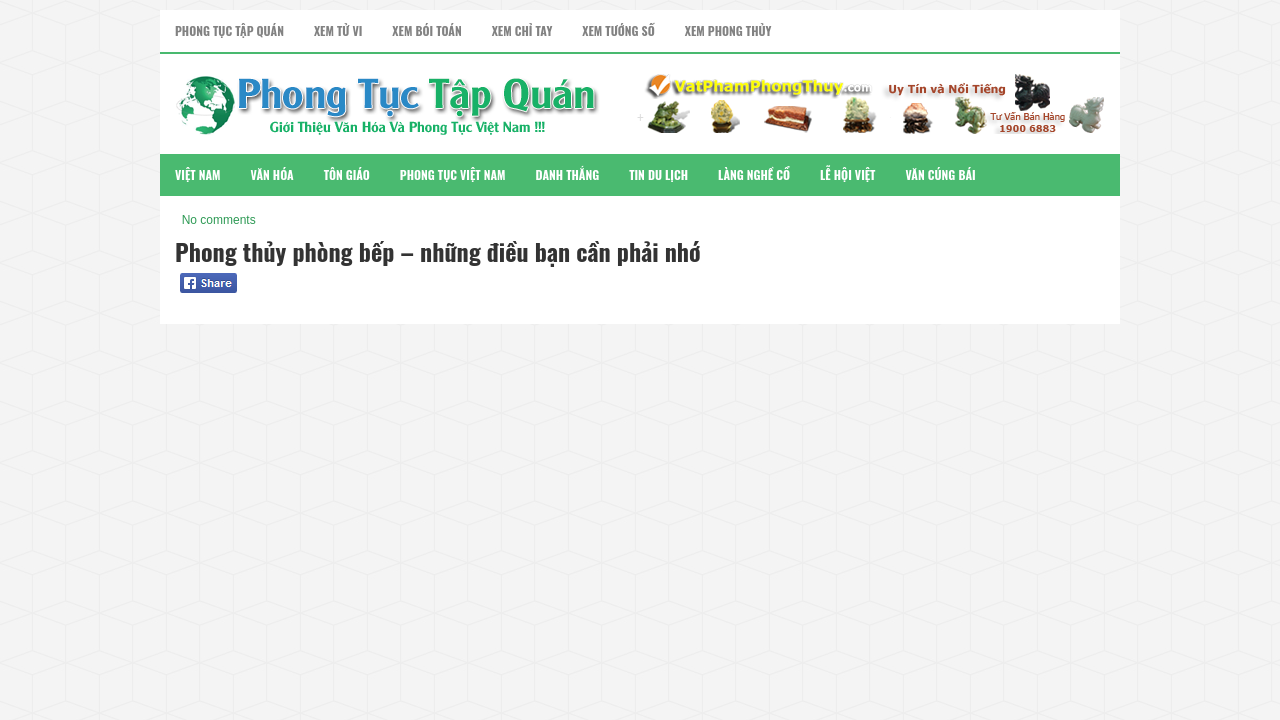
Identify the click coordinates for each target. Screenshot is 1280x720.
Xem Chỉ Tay (522, 30)
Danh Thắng (568, 174)
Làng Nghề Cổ (754, 174)
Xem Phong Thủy (728, 30)
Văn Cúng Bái (940, 174)
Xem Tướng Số (618, 30)
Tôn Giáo (347, 174)
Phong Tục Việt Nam (453, 174)
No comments (219, 220)
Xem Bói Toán (426, 30)
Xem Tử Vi (338, 30)
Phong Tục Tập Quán (229, 30)
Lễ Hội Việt (847, 174)
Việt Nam (198, 174)
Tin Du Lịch (658, 174)
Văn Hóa (272, 174)
